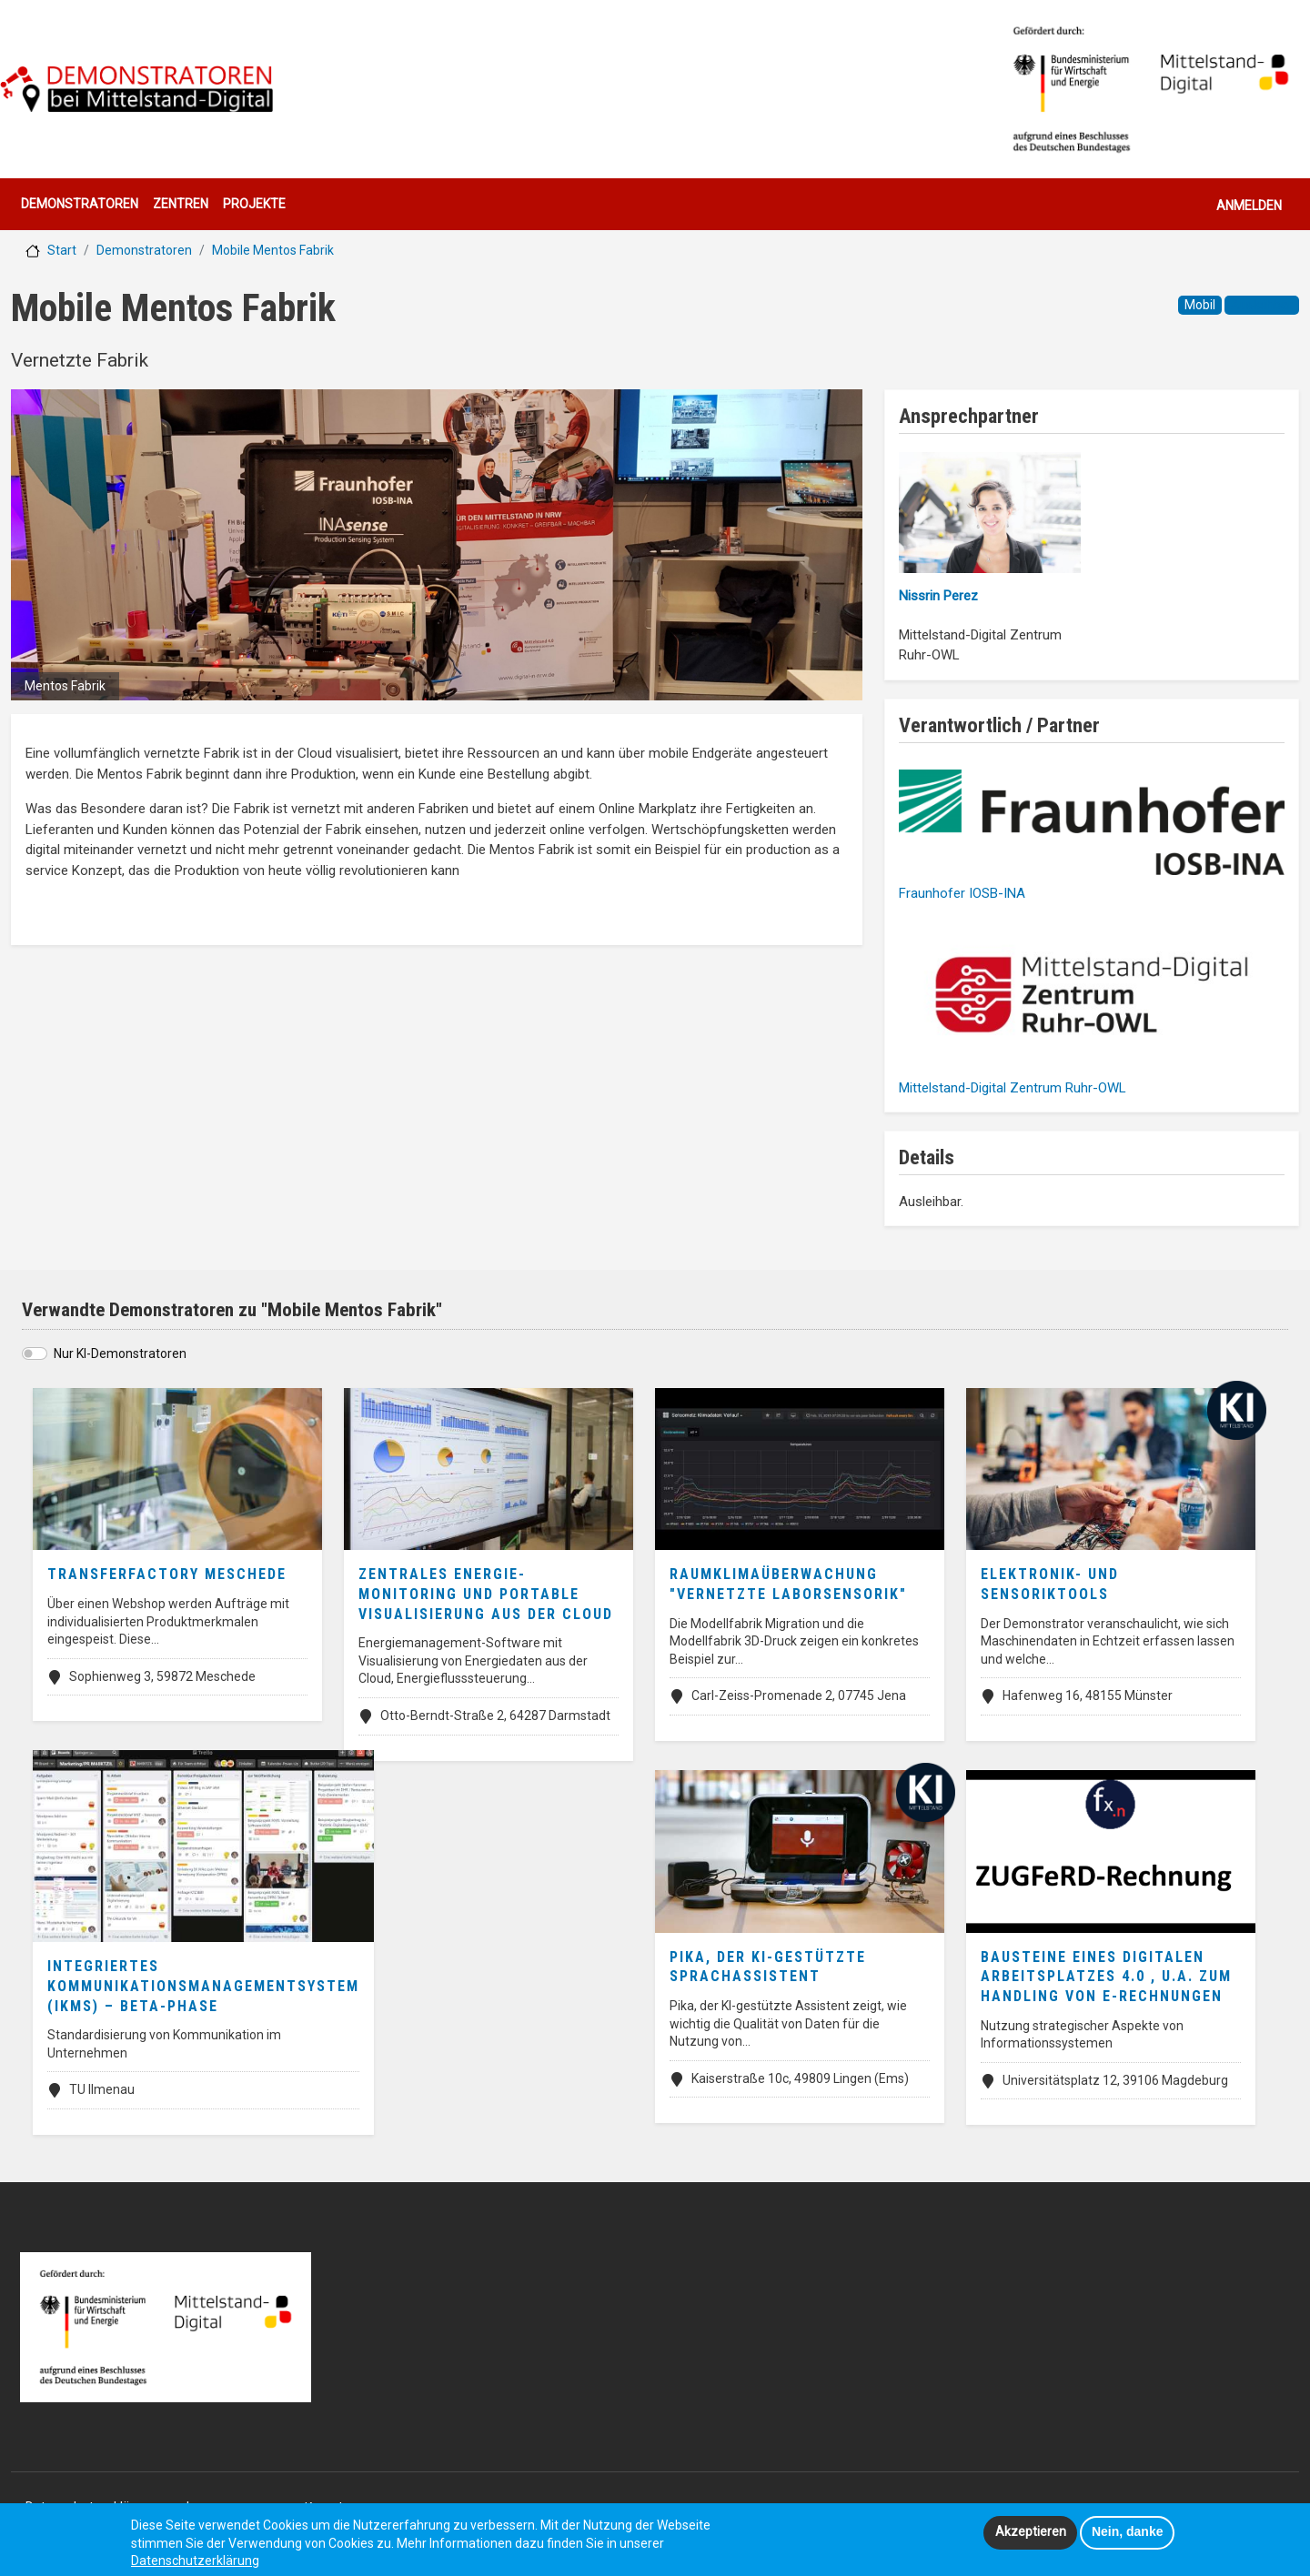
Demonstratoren (79, 203)
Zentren (180, 203)
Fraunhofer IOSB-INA (962, 893)
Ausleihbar (1262, 304)
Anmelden (1249, 205)
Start (61, 250)
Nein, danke (1128, 2536)
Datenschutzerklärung (195, 2565)
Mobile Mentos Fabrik (273, 250)
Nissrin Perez (938, 596)
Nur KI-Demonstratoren (120, 1353)
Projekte (254, 203)
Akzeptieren (1030, 2536)
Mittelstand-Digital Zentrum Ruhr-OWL (1012, 1088)
